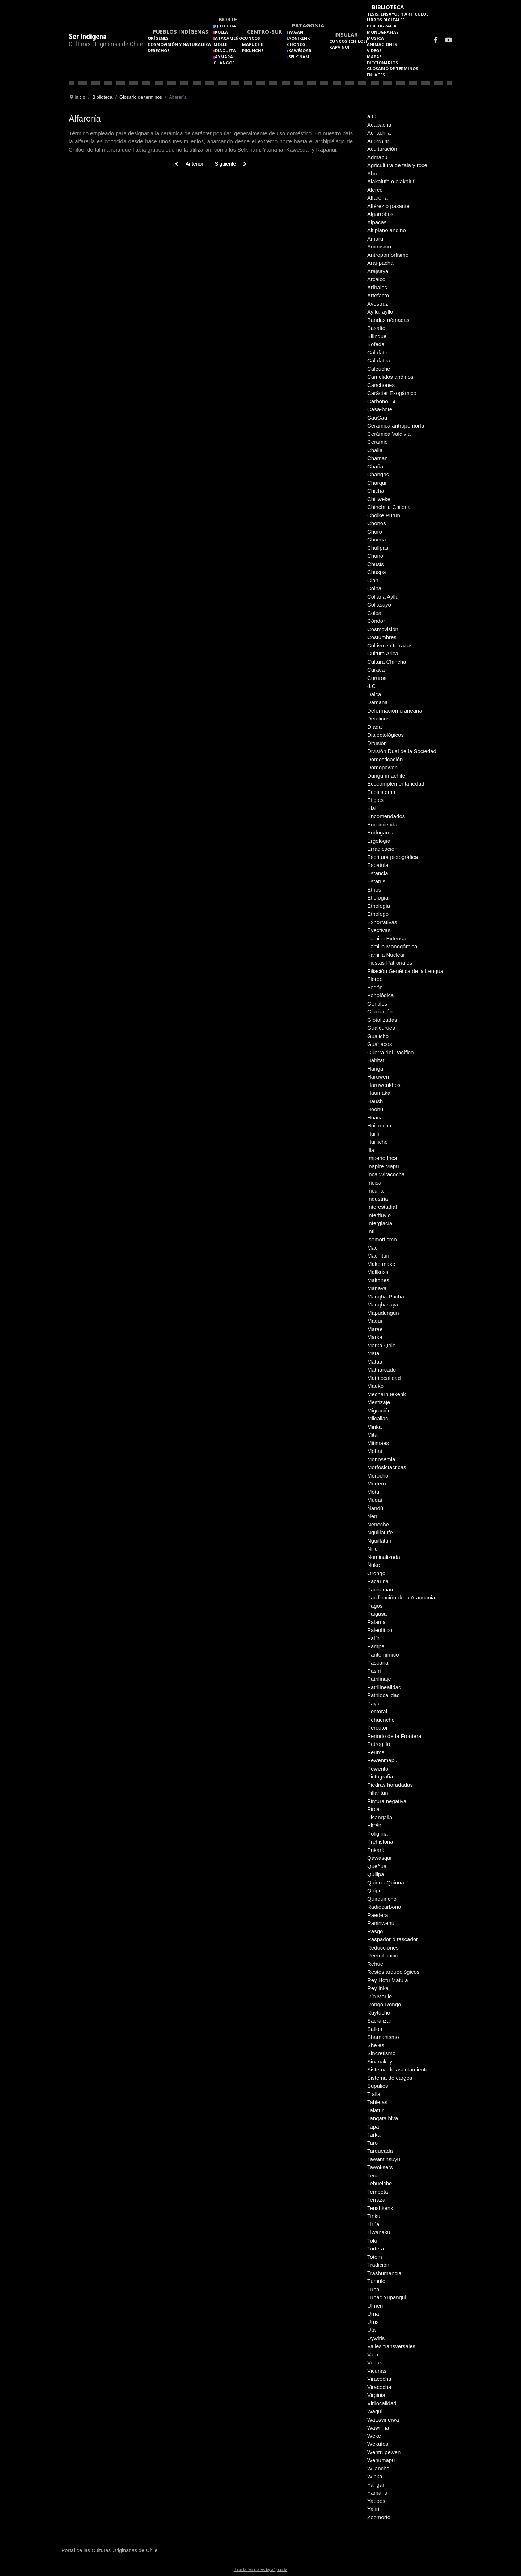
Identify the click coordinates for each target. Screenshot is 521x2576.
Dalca (374, 694)
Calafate (377, 352)
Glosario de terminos (392, 68)
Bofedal (376, 344)
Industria (377, 1199)
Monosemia (381, 1459)
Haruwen (378, 1077)
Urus (373, 2322)
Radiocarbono (384, 1907)
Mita (372, 1435)
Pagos (375, 1606)
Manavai (377, 1288)
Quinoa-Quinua (385, 1882)
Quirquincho (382, 1899)
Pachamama (382, 1589)
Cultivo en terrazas (389, 645)
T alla (373, 2094)
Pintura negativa (386, 1801)
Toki (372, 2240)
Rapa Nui (339, 47)
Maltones (378, 1280)
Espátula (377, 865)
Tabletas (377, 2102)
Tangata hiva (382, 2118)
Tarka (374, 2134)
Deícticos (378, 718)
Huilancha (379, 1125)
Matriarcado (381, 1369)
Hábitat (376, 1060)
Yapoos (376, 2501)
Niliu (372, 1549)
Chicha (375, 491)
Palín (373, 1638)
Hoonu (375, 1109)
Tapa (373, 2127)
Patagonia (308, 25)
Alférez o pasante (388, 206)
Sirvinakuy (379, 2061)
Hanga (375, 1069)
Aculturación (382, 149)
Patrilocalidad (383, 1695)
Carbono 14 (381, 401)
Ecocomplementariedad (395, 784)
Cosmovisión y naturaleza (179, 44)
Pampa (376, 1646)
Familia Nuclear (386, 955)
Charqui (376, 483)
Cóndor (376, 621)
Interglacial (380, 1223)
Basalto (376, 328)
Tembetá (377, 2192)
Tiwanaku (378, 2232)
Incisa (374, 1182)
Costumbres (382, 637)
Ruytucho (378, 2013)
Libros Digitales (386, 19)
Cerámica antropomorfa (395, 425)
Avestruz (377, 304)
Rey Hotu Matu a (387, 1980)
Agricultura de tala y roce (397, 165)
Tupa (373, 2289)
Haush (375, 1101)
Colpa (374, 613)
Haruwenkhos (384, 1085)
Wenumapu (381, 2460)
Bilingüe (376, 336)
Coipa (374, 588)
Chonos (296, 44)
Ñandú (375, 1508)
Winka (374, 2476)
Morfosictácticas (386, 1467)
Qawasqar (379, 1858)
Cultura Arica (382, 653)
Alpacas (376, 222)
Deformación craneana (394, 710)
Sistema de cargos (389, 2078)
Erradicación (382, 849)
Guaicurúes (381, 1028)
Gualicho (378, 1036)
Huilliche (377, 1142)
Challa (375, 450)
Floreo (375, 979)
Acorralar (378, 141)
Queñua (376, 1866)
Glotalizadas (382, 1020)
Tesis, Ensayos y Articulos (398, 14)
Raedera (377, 1915)
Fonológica (380, 995)
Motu (373, 1492)
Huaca (375, 1117)
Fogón (375, 987)
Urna (373, 2314)
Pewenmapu (382, 1760)
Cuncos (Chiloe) (348, 41)
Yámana (377, 2493)
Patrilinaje (379, 1679)
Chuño (375, 556)
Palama (376, 1622)
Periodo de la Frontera (394, 1736)
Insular (345, 34)
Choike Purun (383, 515)
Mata (373, 1353)
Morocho (377, 1475)
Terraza (376, 2200)
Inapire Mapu (383, 1166)
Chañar (376, 466)
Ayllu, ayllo (380, 312)
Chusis (375, 564)
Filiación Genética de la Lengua (405, 971)
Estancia (377, 873)
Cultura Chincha (386, 662)
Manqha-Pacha (385, 1296)
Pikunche (252, 50)
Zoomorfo (378, 2517)
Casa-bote (379, 409)
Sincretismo (381, 2053)
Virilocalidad (382, 2403)
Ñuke (373, 1565)
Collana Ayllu (382, 597)
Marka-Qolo (381, 1345)
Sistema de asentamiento (397, 2069)
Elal (371, 808)
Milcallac (377, 1418)
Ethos (374, 890)
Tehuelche (379, 2183)
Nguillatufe (380, 1532)
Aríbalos (377, 287)
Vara (372, 2354)
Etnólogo (378, 914)
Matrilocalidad (384, 1378)
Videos (374, 50)
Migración (379, 1410)
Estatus (376, 881)
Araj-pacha (380, 263)
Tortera (375, 2248)
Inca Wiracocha (385, 1174)
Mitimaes (378, 1443)
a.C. (372, 116)
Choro (374, 531)
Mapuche (252, 44)
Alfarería (377, 198)
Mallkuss (377, 1272)
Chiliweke (378, 499)
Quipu (374, 1890)
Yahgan (376, 2485)
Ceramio (377, 442)
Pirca (373, 1809)
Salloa (374, 2029)
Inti (370, 1231)
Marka (374, 1337)
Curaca (376, 670)
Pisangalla (379, 1817)
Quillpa (375, 1874)
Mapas (374, 56)
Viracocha (379, 2379)
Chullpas (377, 548)
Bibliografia (382, 26)
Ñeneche (378, 1524)
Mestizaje (378, 1402)
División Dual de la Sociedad (401, 751)
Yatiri (373, 2509)
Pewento (377, 1768)
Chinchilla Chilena (389, 507)
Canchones (381, 385)
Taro (372, 2143)
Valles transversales (391, 2346)
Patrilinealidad (384, 1687)
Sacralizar (379, 2021)
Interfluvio (379, 1215)
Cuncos (251, 38)
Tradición (378, 2265)
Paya (373, 1703)
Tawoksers (380, 2167)
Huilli (373, 1134)
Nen (372, 1516)
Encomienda (382, 824)
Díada (374, 727)
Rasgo (375, 1931)
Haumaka (378, 1093)
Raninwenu (380, 1923)
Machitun (378, 1256)
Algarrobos (380, 214)
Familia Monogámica (392, 946)
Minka (374, 1427)
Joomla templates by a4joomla (261, 2569)
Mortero (376, 1483)
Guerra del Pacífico (390, 1052)
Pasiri (374, 1671)
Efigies (375, 800)
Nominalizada (383, 1557)
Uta (371, 2330)
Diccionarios (382, 62)
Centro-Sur (264, 31)
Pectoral (377, 1711)
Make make (381, 1264)
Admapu (377, 157)
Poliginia (377, 1834)
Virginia (376, 2395)
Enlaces (376, 74)
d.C (371, 686)
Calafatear (379, 360)
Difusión (377, 743)
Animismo (379, 246)
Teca (373, 2175)
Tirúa (373, 2224)
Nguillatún (379, 1541)
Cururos (376, 678)
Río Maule (379, 1996)
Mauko (375, 1386)
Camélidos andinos (390, 377)
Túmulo (376, 2281)
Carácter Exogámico (391, 393)
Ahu (372, 173)
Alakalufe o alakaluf (390, 181)
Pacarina (378, 1581)
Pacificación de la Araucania (401, 1597)
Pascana (377, 1662)
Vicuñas (376, 2371)
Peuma (376, 1752)
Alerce (375, 190)
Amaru (375, 238)
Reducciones (383, 1947)
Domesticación (385, 759)
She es (375, 2045)
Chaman (377, 458)
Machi (374, 1248)
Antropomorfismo (387, 255)
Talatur (375, 2110)
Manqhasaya (382, 1304)
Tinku (373, 2216)
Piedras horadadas (390, 1785)
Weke (374, 2436)
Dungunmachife (386, 776)
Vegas (374, 2362)
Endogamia (381, 832)
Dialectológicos (385, 735)
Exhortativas (382, 922)
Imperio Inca (382, 1158)
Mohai (374, 1451)
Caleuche (378, 369)
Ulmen (375, 2306)
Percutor (377, 1728)
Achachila (379, 132)
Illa (370, 1150)
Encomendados (386, 816)
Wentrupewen (384, 2452)
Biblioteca (388, 6)
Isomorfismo (382, 1239)
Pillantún (377, 1793)
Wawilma (378, 2427)
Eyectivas (378, 930)
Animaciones (382, 44)
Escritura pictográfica (392, 857)
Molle (220, 44)
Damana (377, 702)
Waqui (374, 2411)
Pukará (376, 1850)
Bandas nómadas (388, 320)
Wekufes (377, 2444)
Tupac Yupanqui (386, 2297)
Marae (375, 1329)
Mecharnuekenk (386, 1394)
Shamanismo (383, 2037)
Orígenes (158, 38)
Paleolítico (379, 1630)
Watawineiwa (383, 2419)
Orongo (376, 1573)
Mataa (374, 1362)
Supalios (377, 2086)
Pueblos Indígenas (180, 31)
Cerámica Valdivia (389, 434)
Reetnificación (384, 1955)
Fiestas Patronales (389, 963)
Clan (372, 580)
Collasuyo (379, 605)
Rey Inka (378, 1988)
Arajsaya (377, 271)
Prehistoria (380, 1842)
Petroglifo (378, 1744)
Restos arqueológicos (393, 1972)
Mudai (374, 1500)
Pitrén (374, 1825)
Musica (375, 38)
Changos (224, 62)
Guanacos (379, 1044)
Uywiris (376, 2338)
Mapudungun (383, 1313)
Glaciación (380, 1011)
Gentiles (377, 1003)
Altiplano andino (386, 230)
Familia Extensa (386, 938)
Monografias (383, 32)
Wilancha (378, 2468)
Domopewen (382, 767)
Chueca (376, 539)
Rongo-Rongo (384, 2004)
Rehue (375, 1964)
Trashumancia (384, 2273)
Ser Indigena (88, 36)
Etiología (377, 897)
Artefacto (378, 295)
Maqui (374, 1321)
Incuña (375, 1190)
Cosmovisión (382, 629)
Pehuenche (381, 1720)
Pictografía (380, 1776)
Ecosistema (381, 792)
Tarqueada (380, 2151)
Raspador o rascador (392, 1939)
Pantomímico (383, 1655)
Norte (228, 19)
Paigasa (377, 1614)
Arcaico (376, 279)
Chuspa (376, 572)
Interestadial (382, 1207)
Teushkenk (380, 2208)
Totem (374, 2257)
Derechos (159, 50)
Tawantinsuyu (383, 2159)
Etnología (378, 906)
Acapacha (379, 125)
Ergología (378, 841)
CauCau (377, 418)
